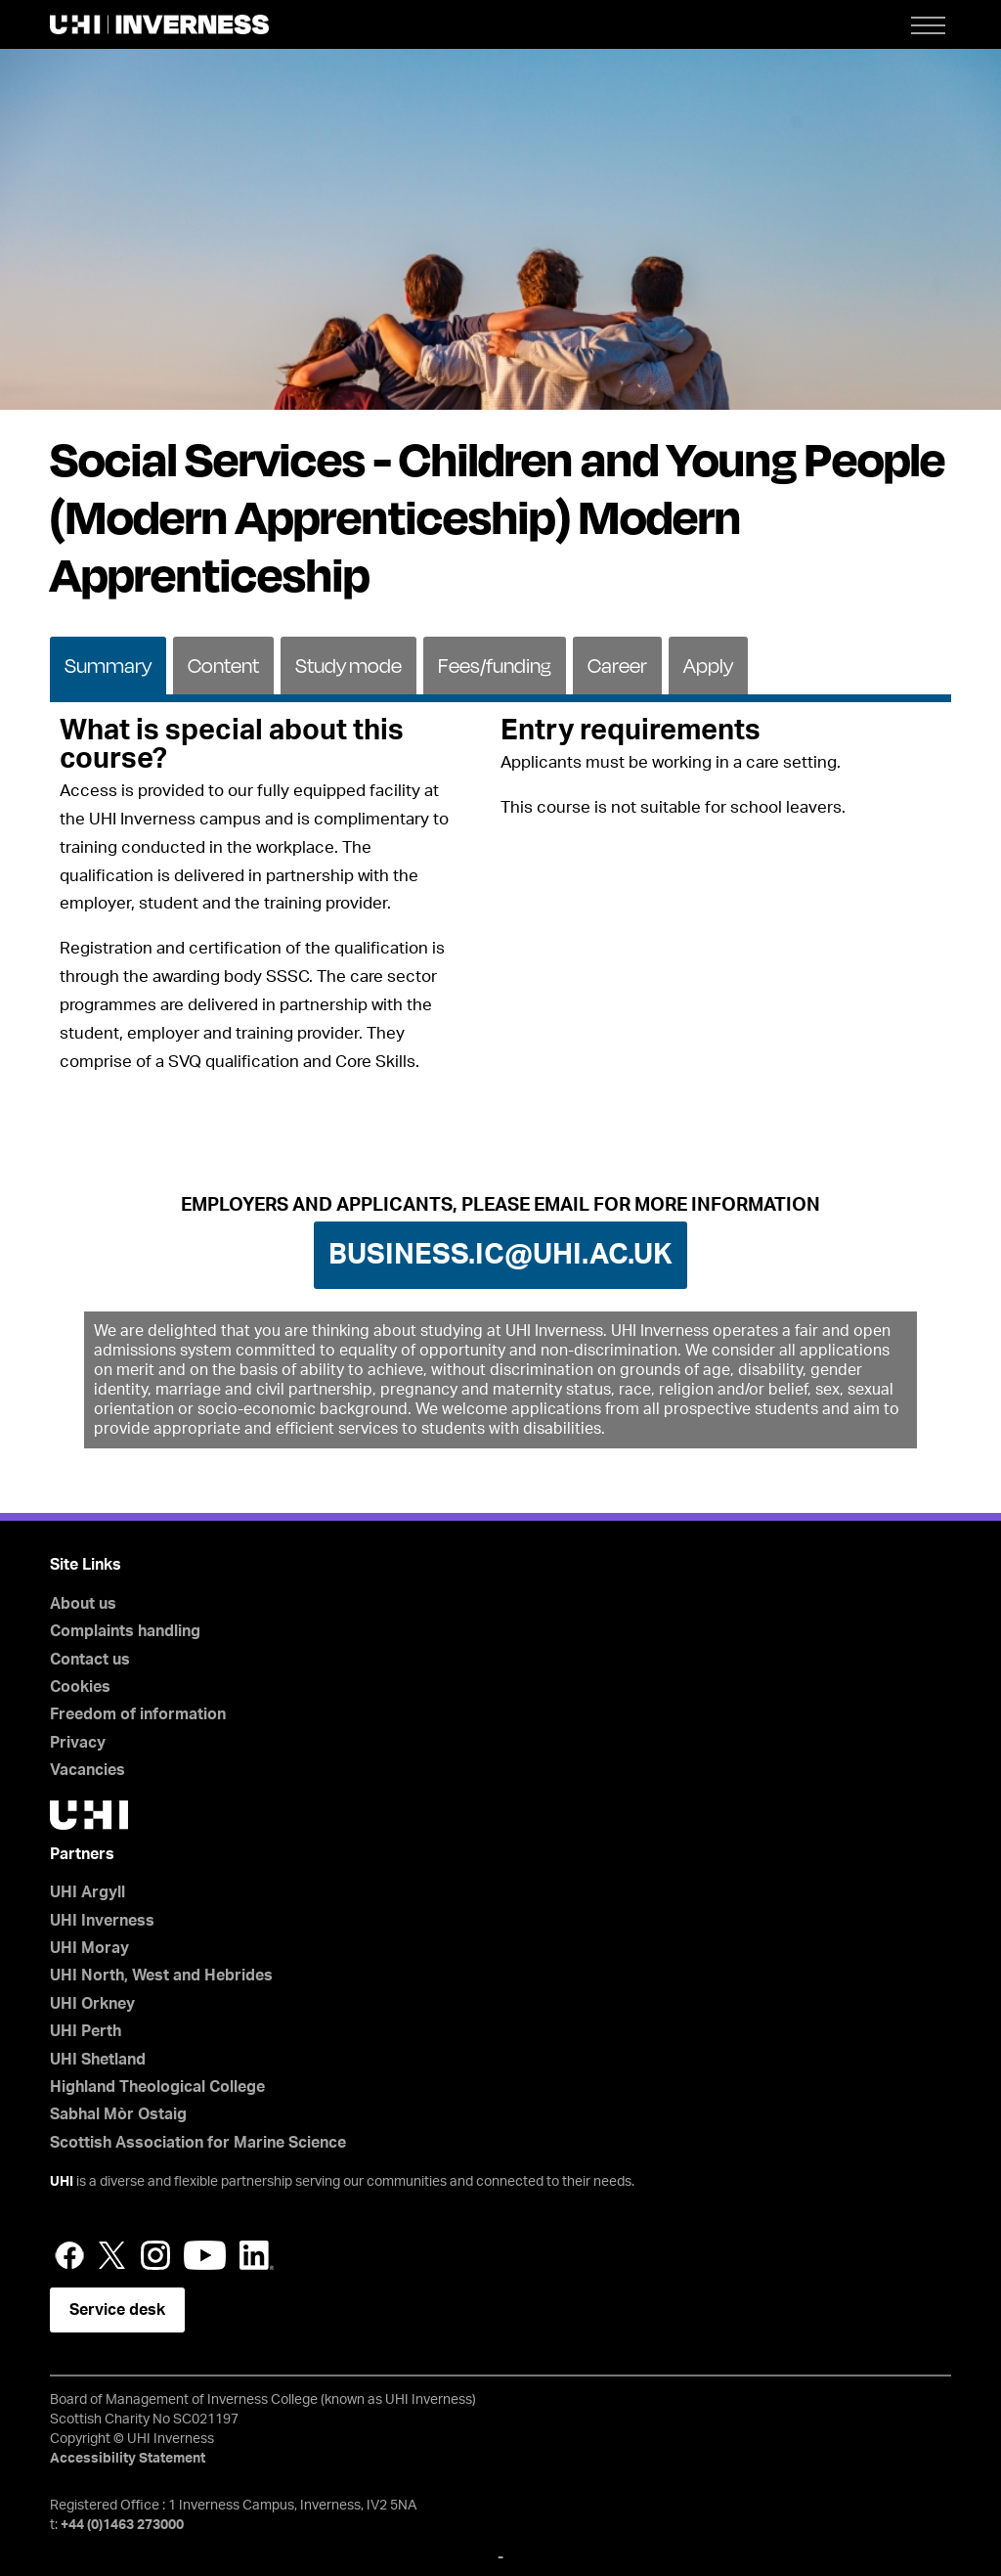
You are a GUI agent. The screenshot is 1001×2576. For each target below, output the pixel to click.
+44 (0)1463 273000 (122, 2525)
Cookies (80, 1687)
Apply (708, 665)
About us (83, 1604)
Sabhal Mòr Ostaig (118, 2114)
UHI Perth (85, 2031)
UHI (61, 2182)
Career (617, 665)
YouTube (205, 2255)
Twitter (112, 2255)
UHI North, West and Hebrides (161, 1975)
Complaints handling (125, 1631)
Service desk (117, 2310)
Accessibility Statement (127, 2458)
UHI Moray (89, 1948)
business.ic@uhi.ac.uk (500, 1255)
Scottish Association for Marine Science (198, 2143)
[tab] (108, 664)
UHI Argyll (87, 1892)
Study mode (348, 665)
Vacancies (87, 1770)
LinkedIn (256, 2255)
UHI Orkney (92, 2004)
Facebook (69, 2255)
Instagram (155, 2255)
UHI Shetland (98, 2059)
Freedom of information (138, 1714)
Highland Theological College (157, 2087)
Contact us (90, 1659)
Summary (108, 665)
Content (223, 665)
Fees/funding (494, 665)
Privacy (78, 1743)
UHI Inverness (102, 1921)
